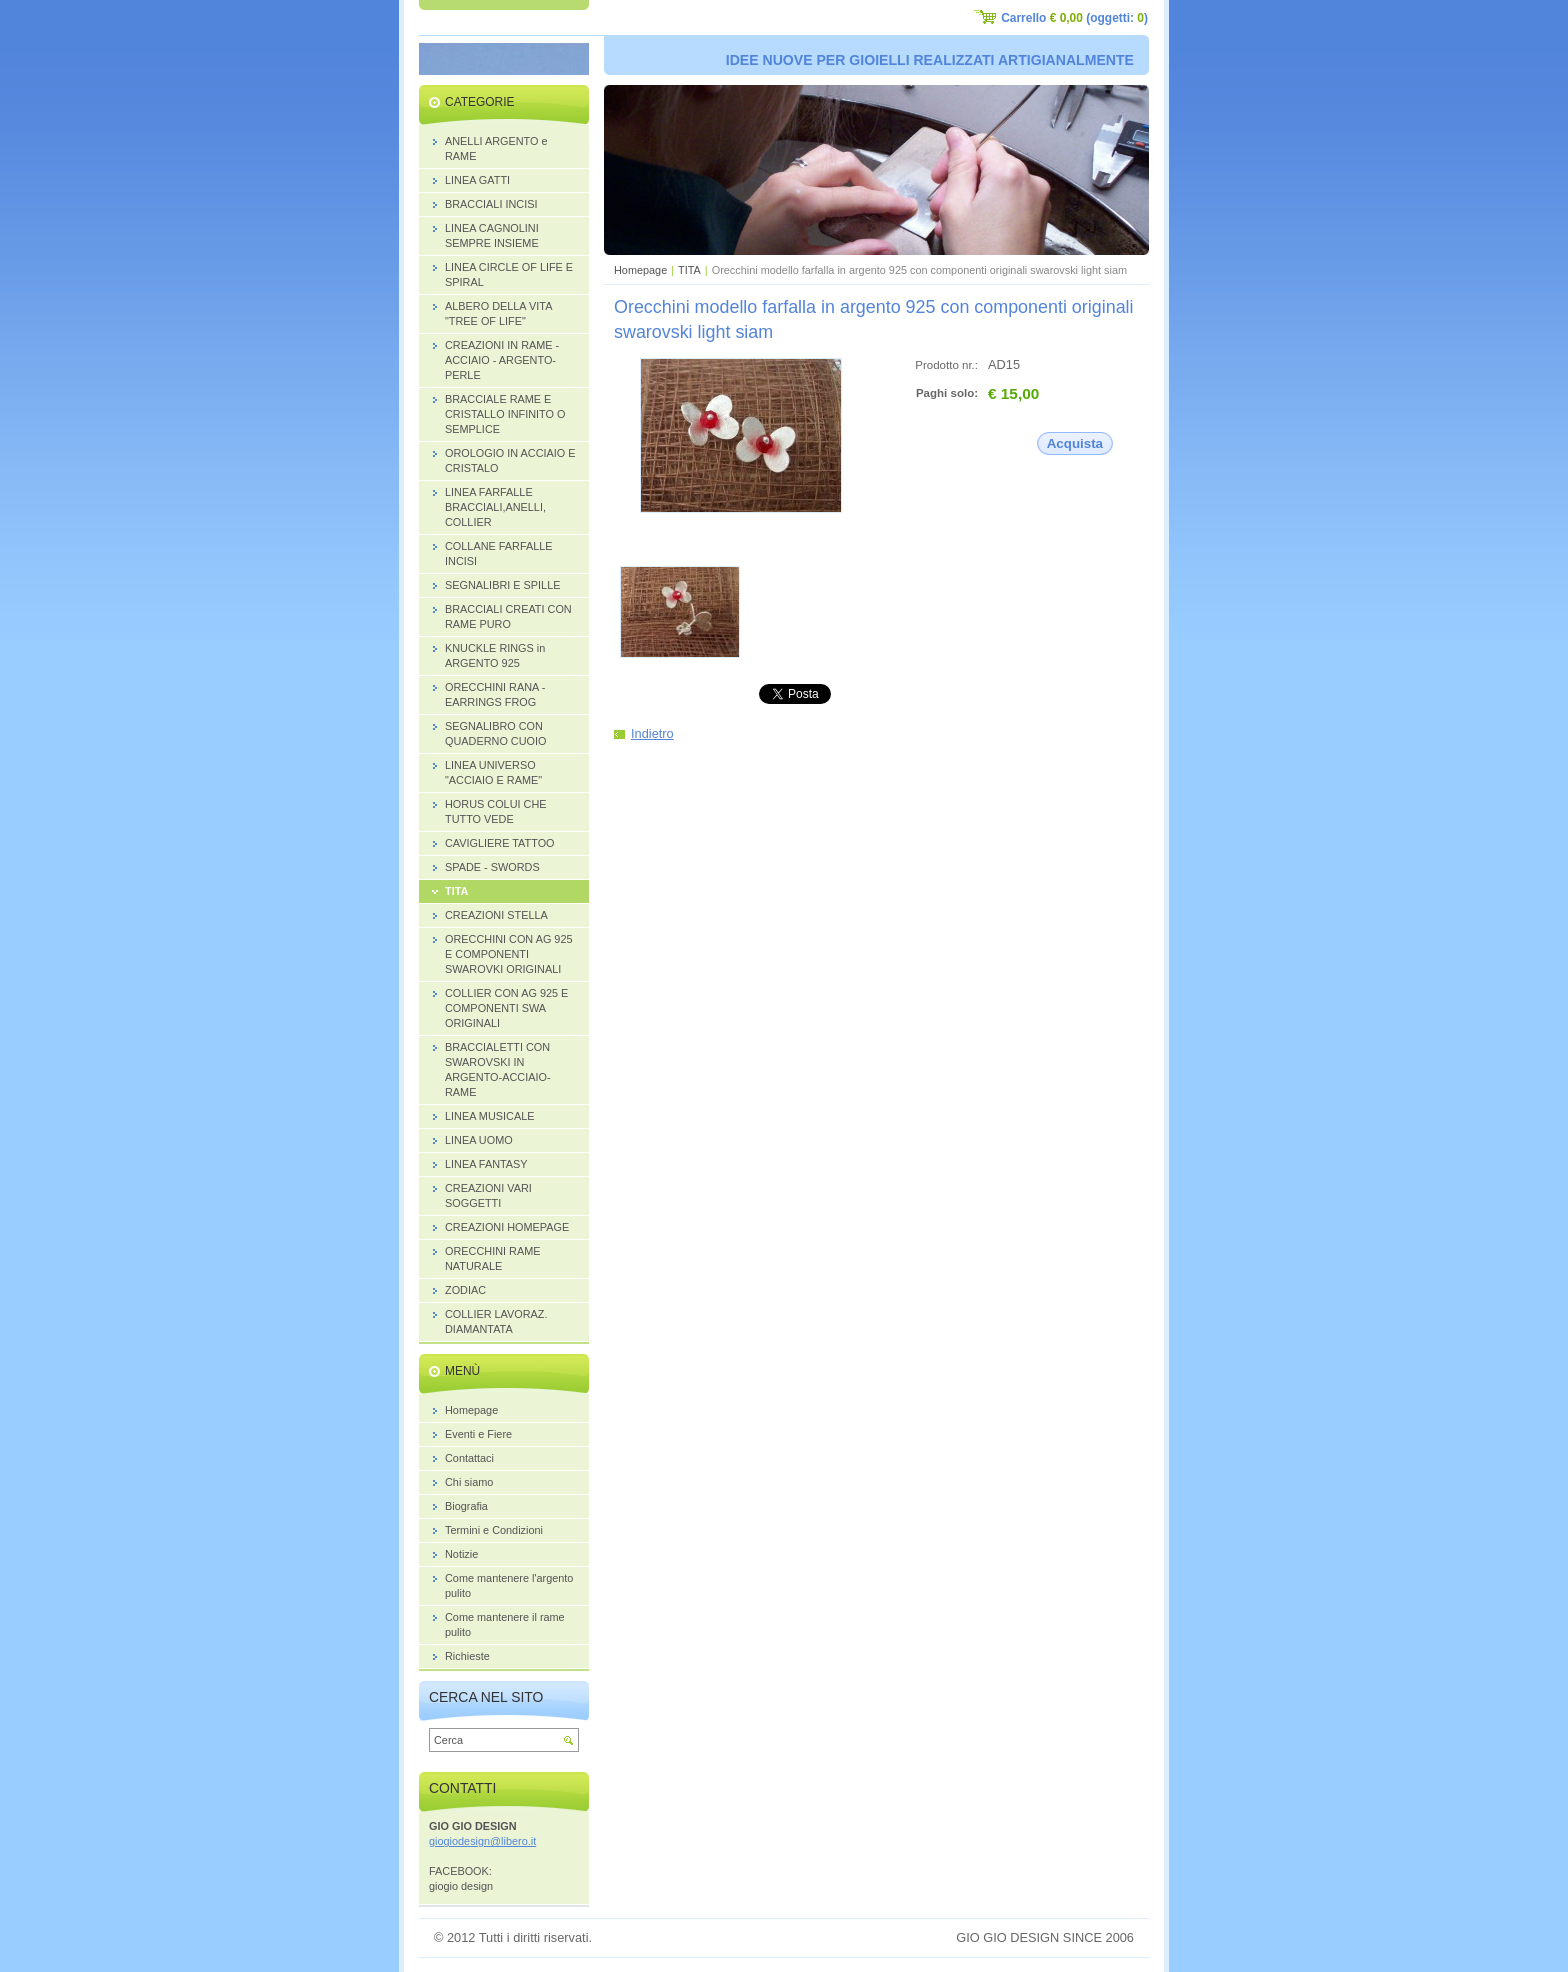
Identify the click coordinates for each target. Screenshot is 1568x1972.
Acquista (1075, 443)
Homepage (640, 270)
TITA (689, 270)
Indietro (652, 733)
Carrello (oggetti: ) (1074, 18)
